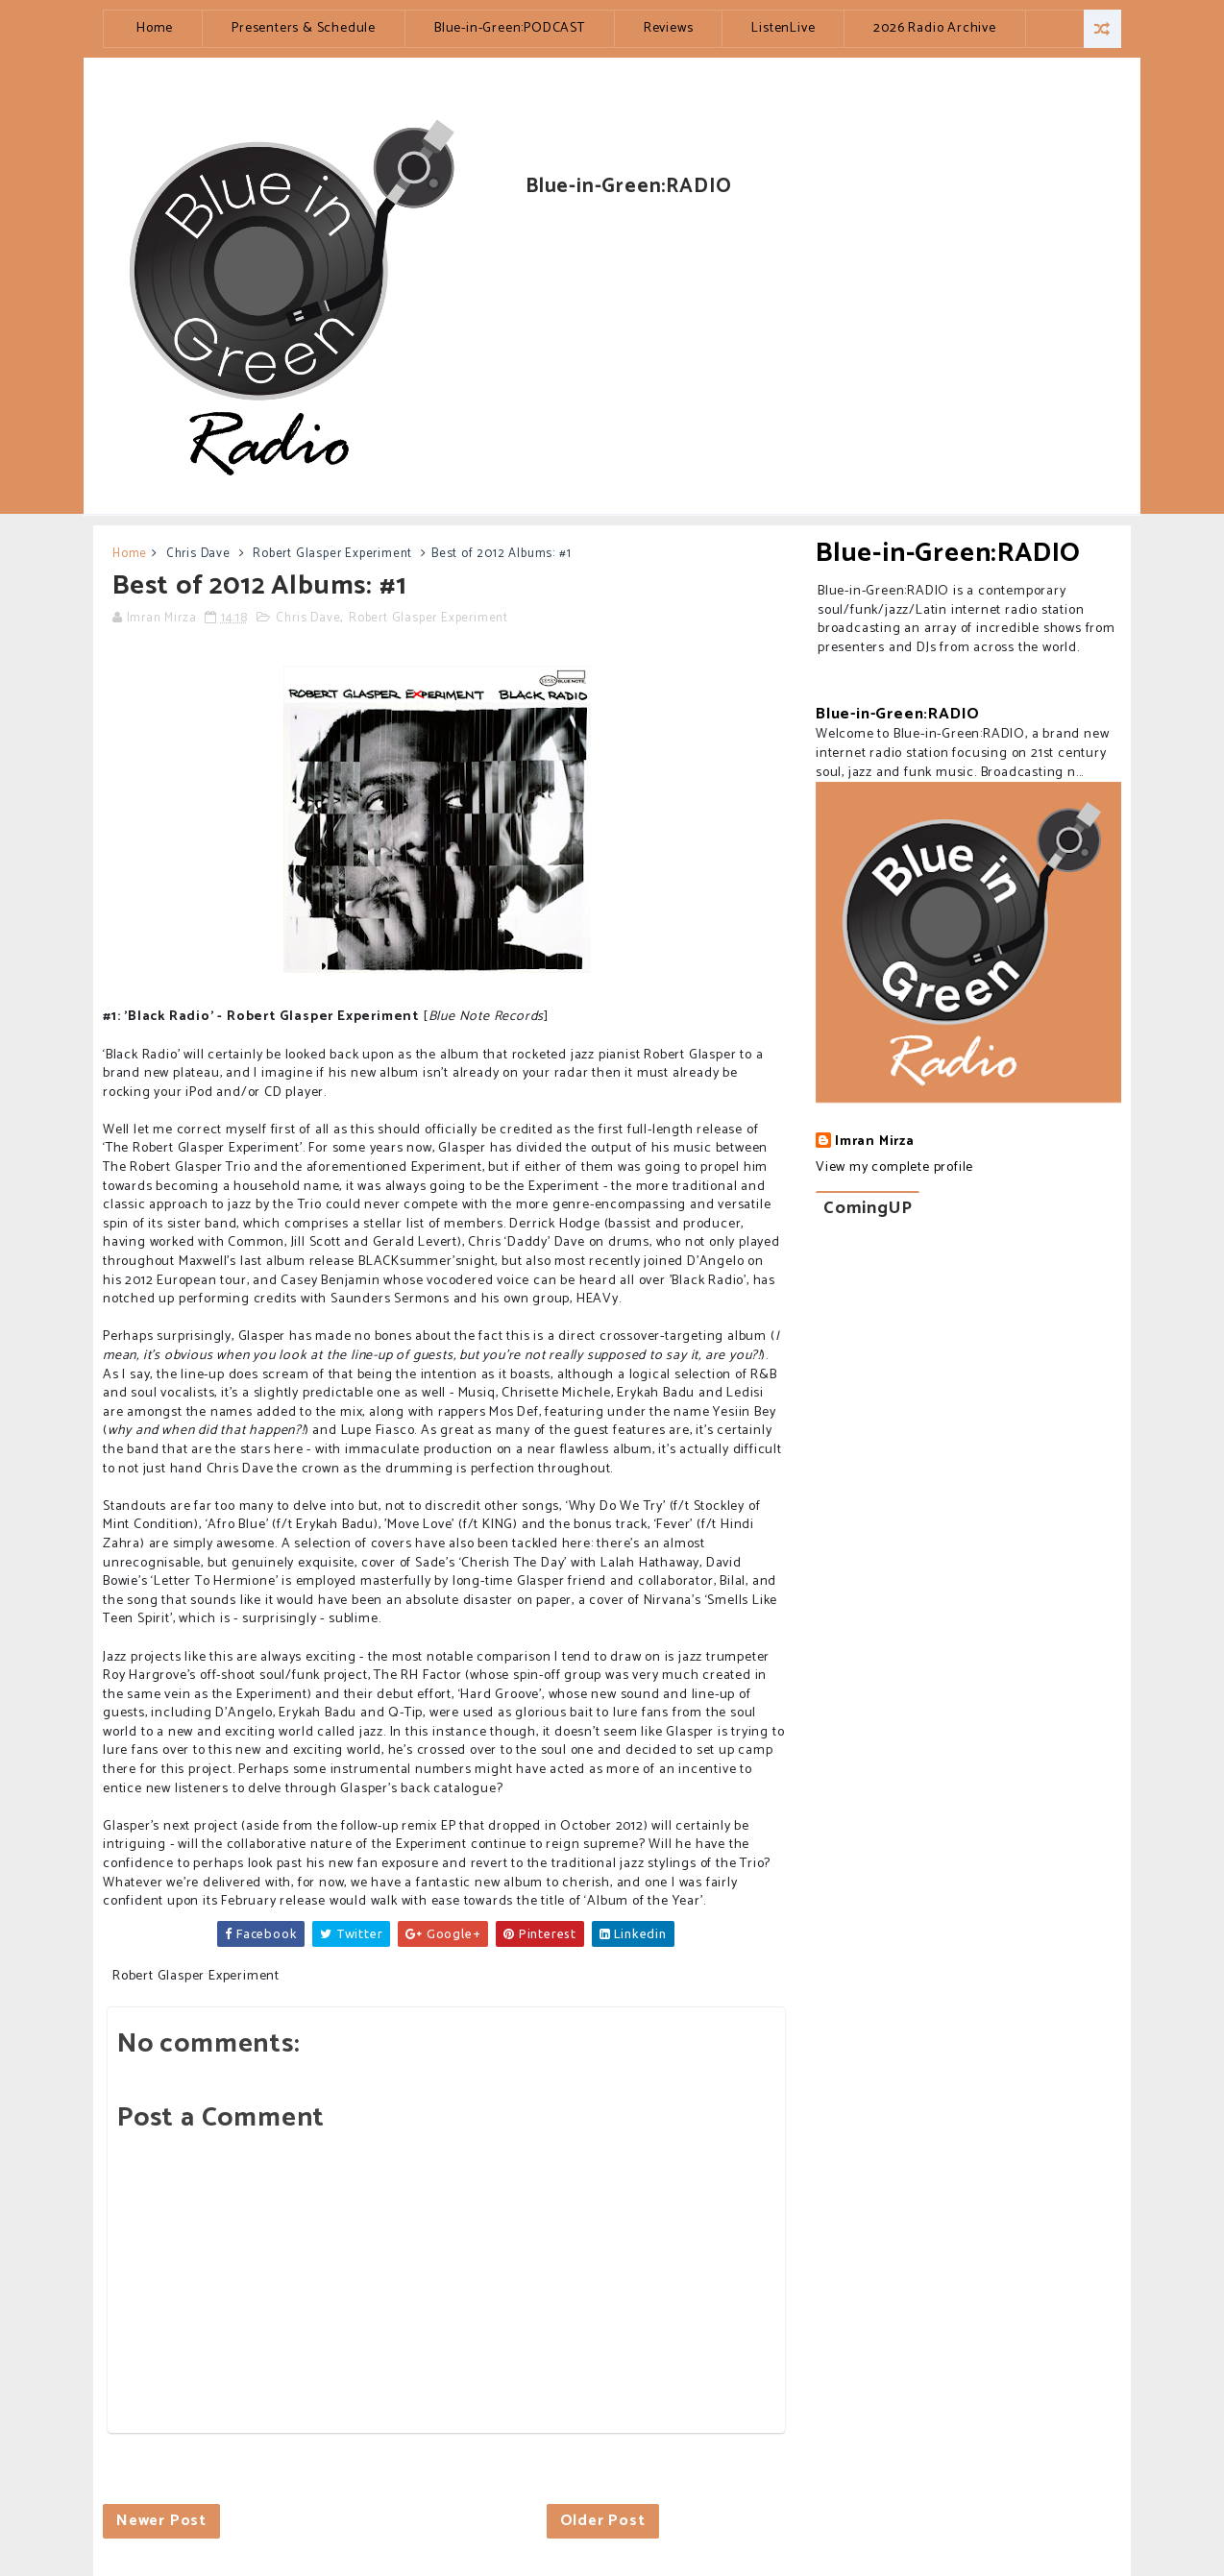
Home (154, 28)
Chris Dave (198, 554)
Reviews (669, 28)
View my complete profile (894, 1167)
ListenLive (783, 28)
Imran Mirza (875, 1142)
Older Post (603, 2521)
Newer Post (161, 2521)
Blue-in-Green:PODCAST (509, 28)
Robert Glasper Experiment (332, 554)
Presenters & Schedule (304, 28)
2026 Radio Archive (934, 28)
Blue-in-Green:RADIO (948, 553)
